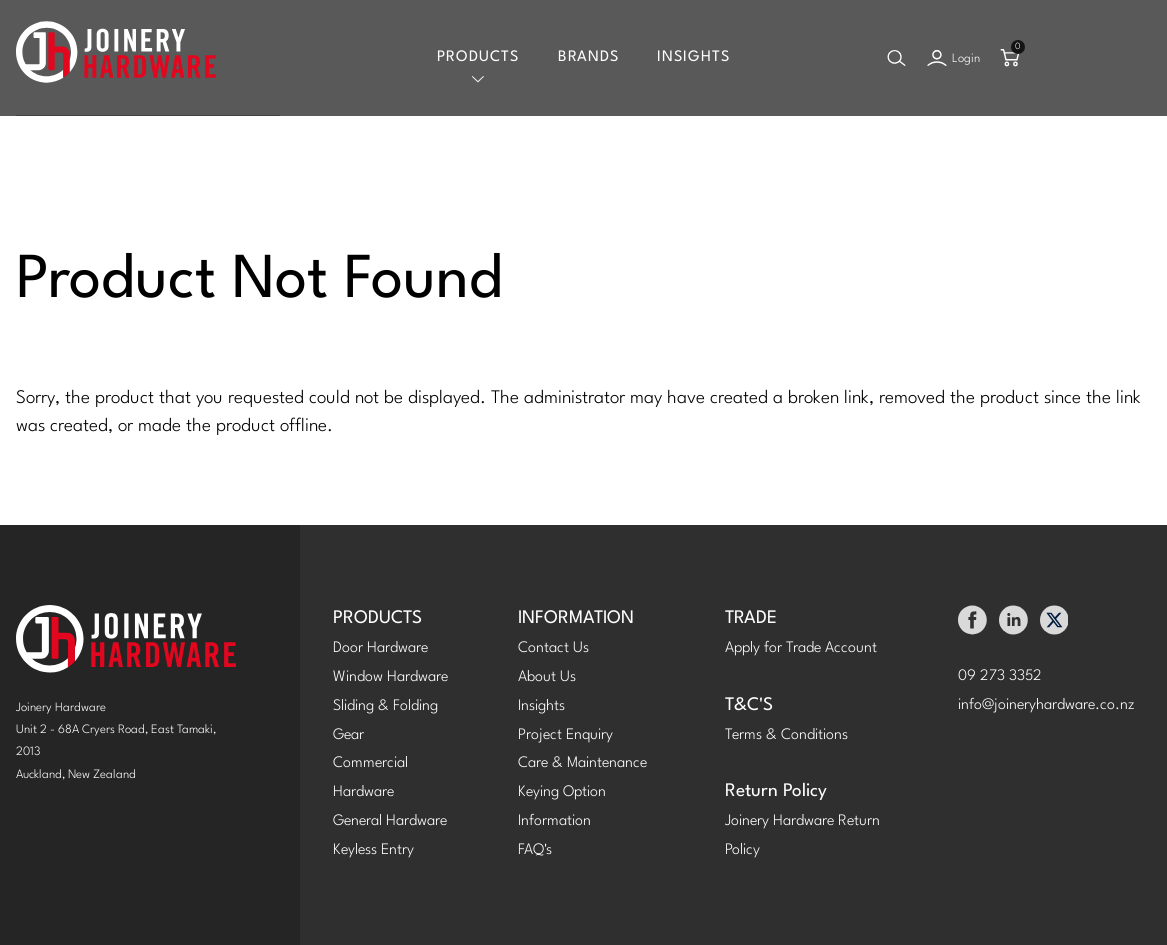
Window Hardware (390, 677)
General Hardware (390, 821)
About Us (547, 677)
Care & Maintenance (582, 763)
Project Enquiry (565, 735)
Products (478, 57)
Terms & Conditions (786, 735)
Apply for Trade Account (801, 648)
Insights (693, 57)
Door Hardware (380, 648)
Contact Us (553, 648)
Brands (588, 57)
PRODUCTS (377, 618)
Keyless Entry (373, 850)
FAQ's (535, 850)
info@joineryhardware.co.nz (1046, 705)
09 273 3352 (1000, 676)
